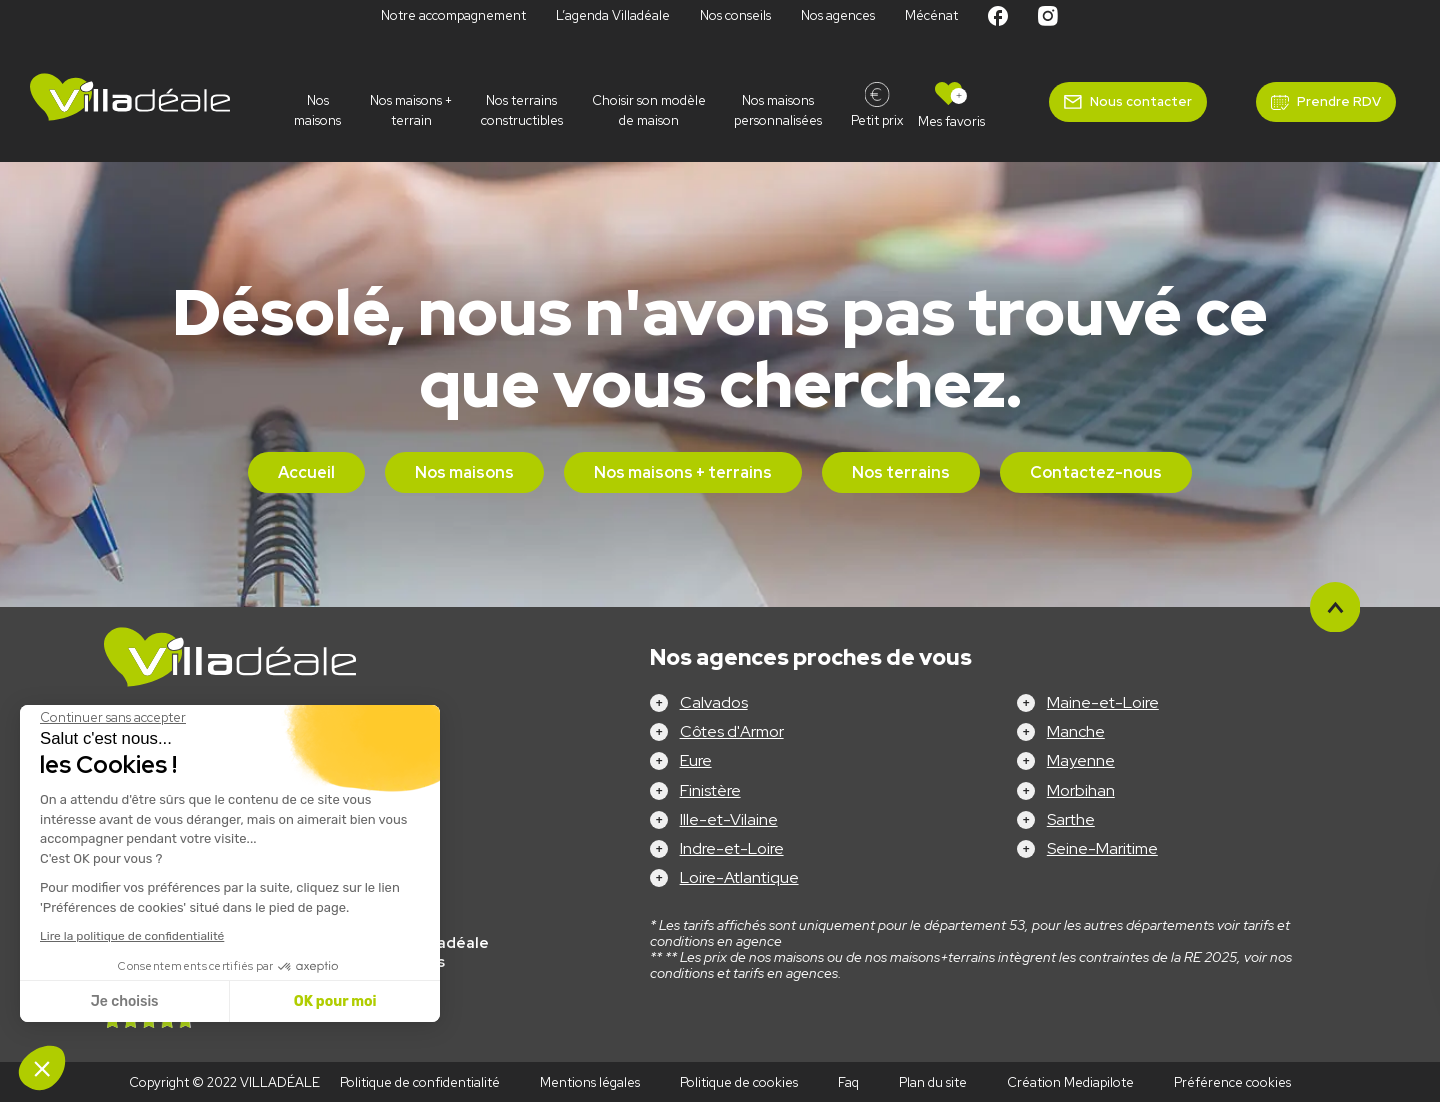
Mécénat (931, 15)
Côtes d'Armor (732, 731)
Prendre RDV (1339, 101)
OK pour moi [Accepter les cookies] (335, 1001)
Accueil (306, 472)
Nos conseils (735, 15)
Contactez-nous (1096, 472)
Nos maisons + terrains (683, 472)
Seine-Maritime (1102, 848)
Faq (848, 1082)
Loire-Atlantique (739, 877)
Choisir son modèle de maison (649, 110)
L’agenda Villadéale (613, 15)
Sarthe (1071, 819)
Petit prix (877, 120)
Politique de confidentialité (420, 1082)
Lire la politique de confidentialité (132, 936)
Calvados (714, 702)
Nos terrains (901, 472)
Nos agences (838, 15)
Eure (696, 760)
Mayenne (1081, 760)
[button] (42, 1068)
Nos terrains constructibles (522, 110)
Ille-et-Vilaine (729, 819)
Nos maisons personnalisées (778, 110)
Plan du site (933, 1082)
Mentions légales (590, 1082)
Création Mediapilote (1070, 1082)
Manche (1076, 731)
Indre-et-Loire (732, 848)
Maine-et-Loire (1103, 702)
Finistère (710, 790)
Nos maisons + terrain (411, 110)
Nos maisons (317, 110)
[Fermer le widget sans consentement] (113, 718)
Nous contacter (1141, 101)
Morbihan (1081, 790)
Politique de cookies (739, 1082)
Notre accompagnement (453, 15)
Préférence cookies (1232, 1082)
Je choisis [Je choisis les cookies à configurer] (125, 1001)
